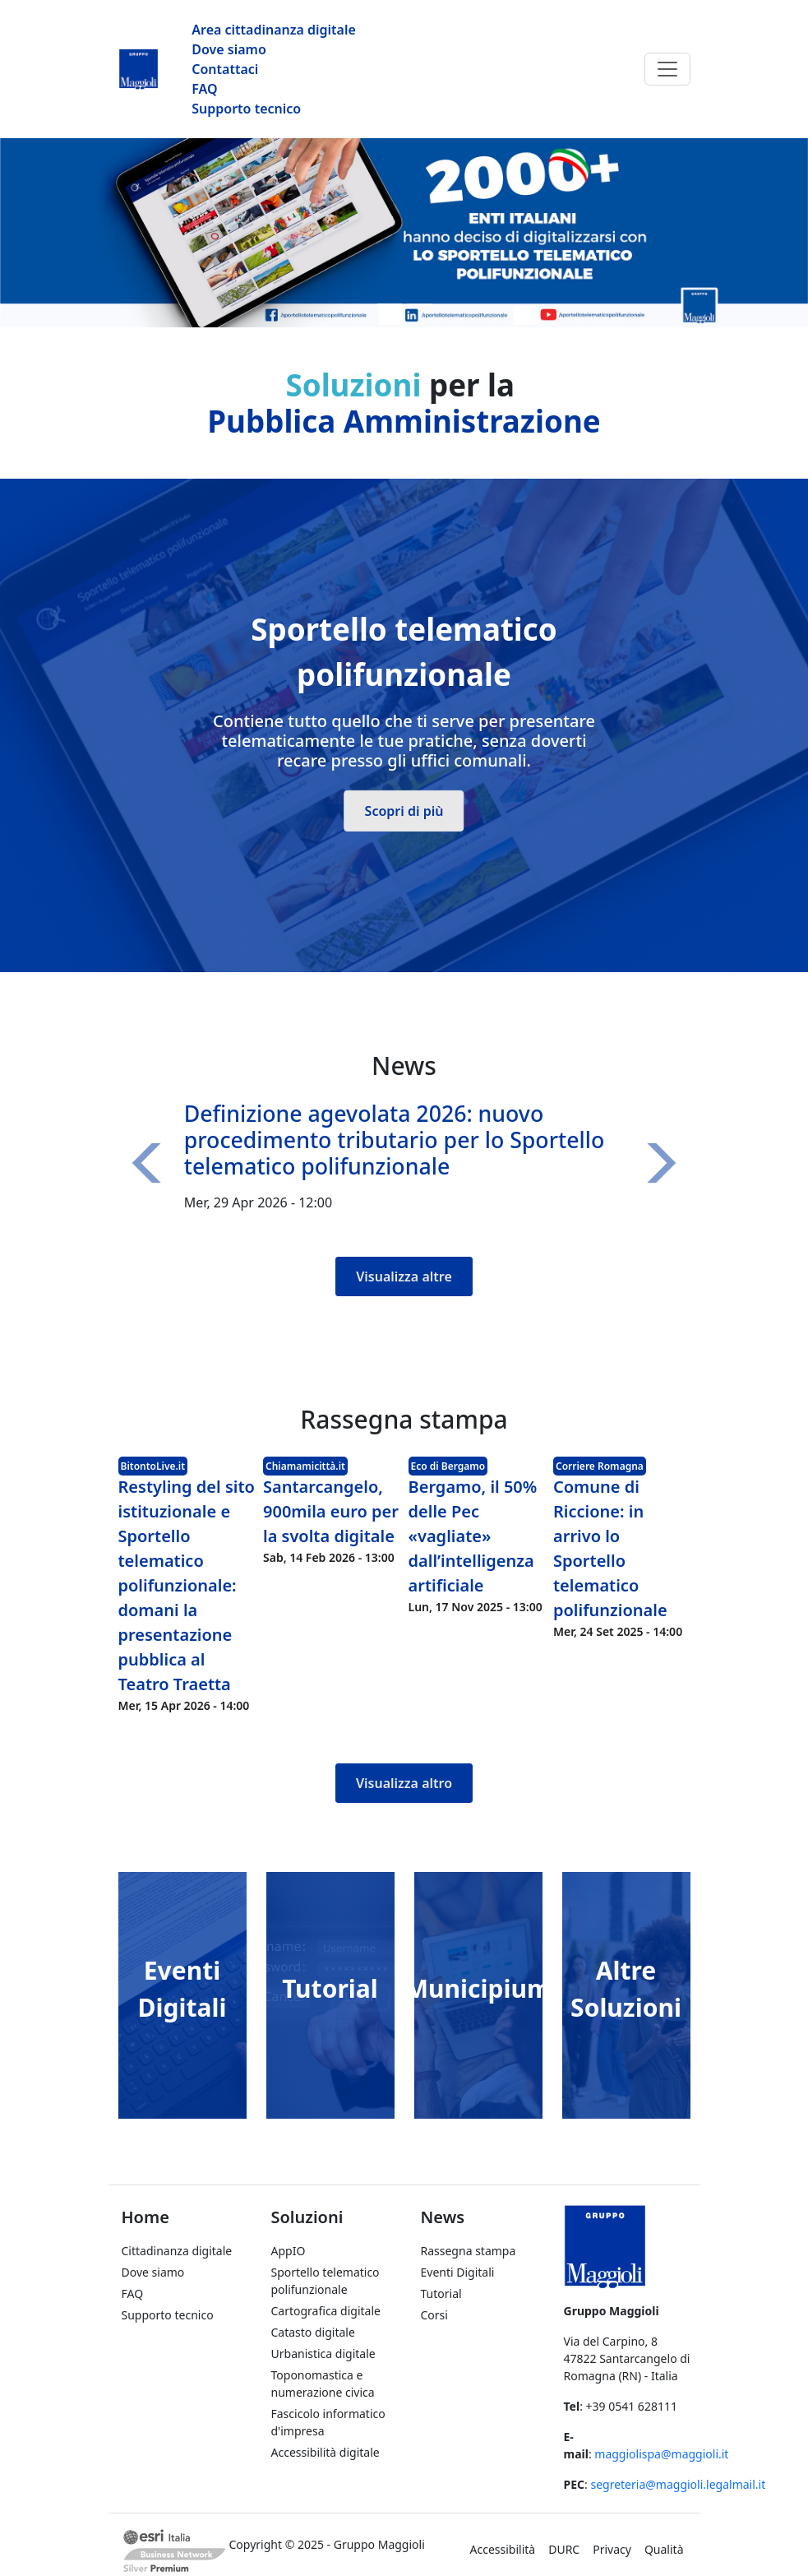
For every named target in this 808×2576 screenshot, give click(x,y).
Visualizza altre (404, 1276)
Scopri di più (404, 810)
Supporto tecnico (246, 109)
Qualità (664, 2549)
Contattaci (225, 69)
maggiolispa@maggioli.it (661, 2454)
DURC (563, 2549)
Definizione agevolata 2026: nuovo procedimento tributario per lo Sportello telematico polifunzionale (394, 1139)
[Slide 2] (419, 304)
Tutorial (330, 1988)
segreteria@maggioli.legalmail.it (677, 2484)
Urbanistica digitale (323, 2353)
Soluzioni (307, 2217)
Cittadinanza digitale (177, 2251)
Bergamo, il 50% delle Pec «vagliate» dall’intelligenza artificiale (473, 1536)
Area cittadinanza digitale (274, 30)
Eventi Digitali (458, 2272)
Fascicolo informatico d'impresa (328, 2422)
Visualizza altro (404, 1783)
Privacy (612, 2549)
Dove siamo (229, 49)
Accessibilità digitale (325, 2452)
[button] (151, 1162)
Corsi (434, 2315)
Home (145, 2217)
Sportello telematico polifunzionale (325, 2280)
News (443, 2217)
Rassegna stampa (468, 2251)
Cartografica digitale (326, 2311)
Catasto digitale (313, 2332)
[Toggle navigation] (667, 69)
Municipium (478, 1988)
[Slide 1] (389, 304)
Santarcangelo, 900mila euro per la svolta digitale (331, 1511)
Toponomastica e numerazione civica (323, 2383)
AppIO (288, 2251)
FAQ (204, 89)
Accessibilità (503, 2549)
